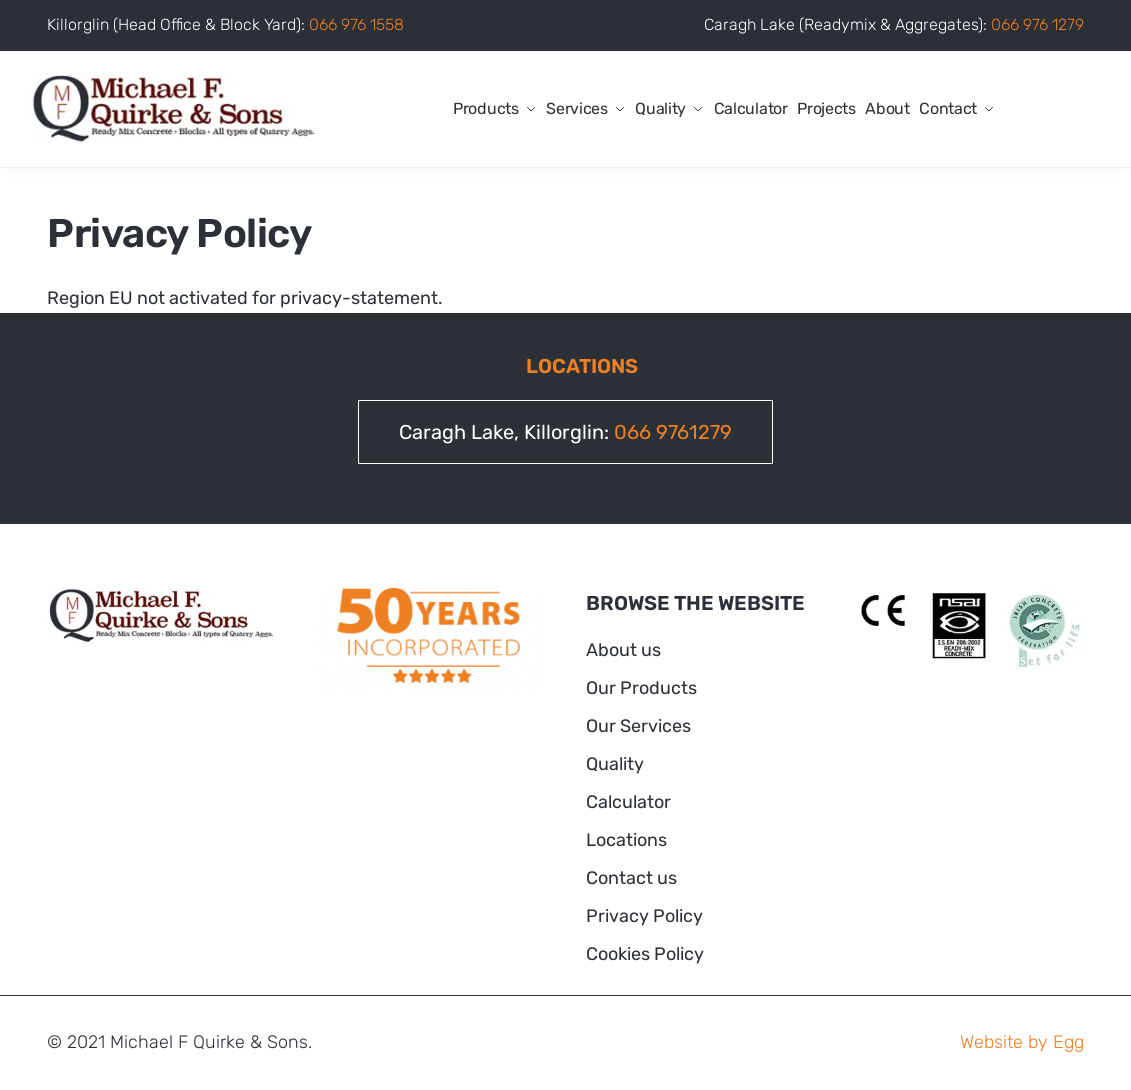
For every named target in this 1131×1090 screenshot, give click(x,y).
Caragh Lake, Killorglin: (565, 432)
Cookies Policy (645, 954)
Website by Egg (1022, 1042)
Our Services (638, 726)
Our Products (641, 688)
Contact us (631, 878)
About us (623, 650)
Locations (626, 840)
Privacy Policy (644, 916)
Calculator (628, 802)
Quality (615, 764)
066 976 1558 (356, 24)
